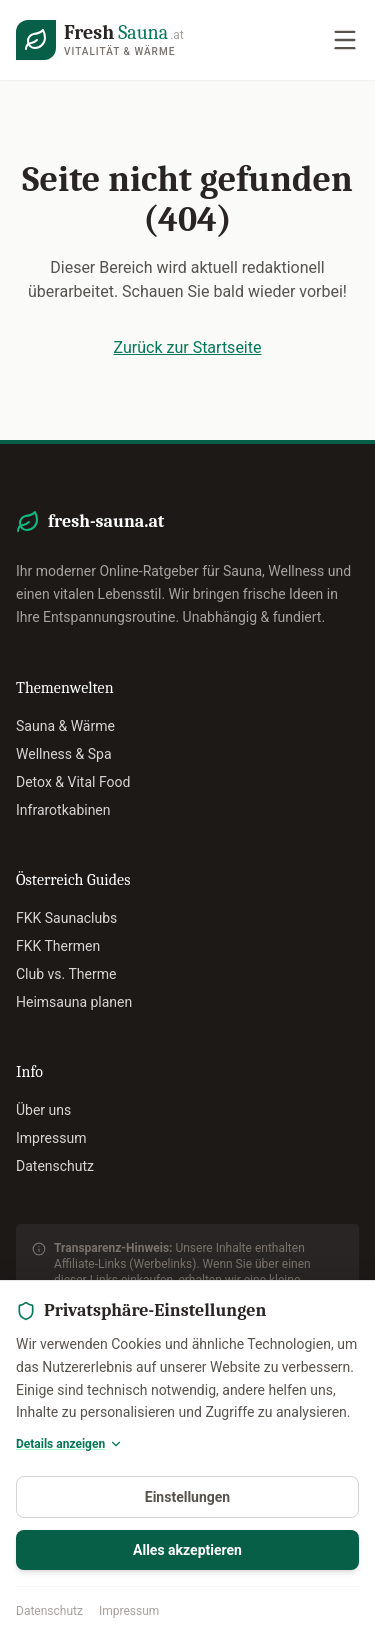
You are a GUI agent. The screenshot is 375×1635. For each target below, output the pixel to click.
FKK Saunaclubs (66, 918)
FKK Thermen (58, 946)
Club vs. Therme (66, 974)
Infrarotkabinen (63, 810)
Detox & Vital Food (73, 782)
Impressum (129, 1611)
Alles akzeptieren (187, 1550)
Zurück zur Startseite (188, 347)
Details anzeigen (69, 1444)
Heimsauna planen (74, 1002)
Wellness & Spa (64, 754)
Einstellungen (187, 1497)
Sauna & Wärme (65, 726)
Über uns (43, 1110)
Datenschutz (49, 1611)
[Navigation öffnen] (345, 40)
